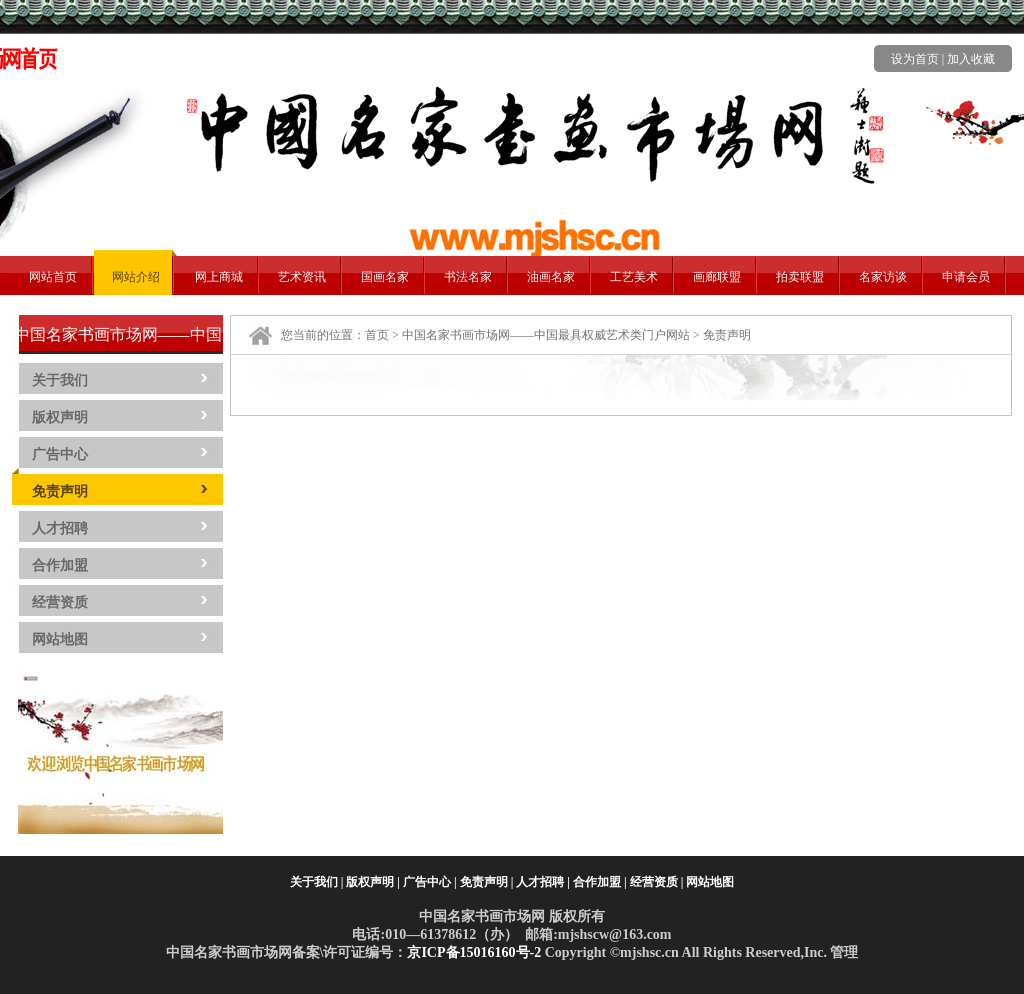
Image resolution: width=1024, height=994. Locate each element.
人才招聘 (60, 528)
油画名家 (551, 277)
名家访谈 (883, 277)
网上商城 (219, 277)
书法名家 (468, 277)
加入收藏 (971, 59)
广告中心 (60, 454)
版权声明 (60, 417)
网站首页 (53, 277)
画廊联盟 (717, 277)
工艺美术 (634, 277)
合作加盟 (60, 565)
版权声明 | (373, 882)
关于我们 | (317, 882)
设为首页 (915, 59)
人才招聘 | (543, 882)
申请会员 (966, 277)
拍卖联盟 (800, 277)
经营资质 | (657, 882)
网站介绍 (136, 277)
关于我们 (60, 380)
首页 (377, 335)
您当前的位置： (323, 335)
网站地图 (60, 639)
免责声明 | (487, 882)
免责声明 (60, 491)
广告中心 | (430, 882)
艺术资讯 (302, 277)
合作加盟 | (600, 882)
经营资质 (60, 602)
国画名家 (385, 277)
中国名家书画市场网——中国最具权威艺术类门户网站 (546, 335)
